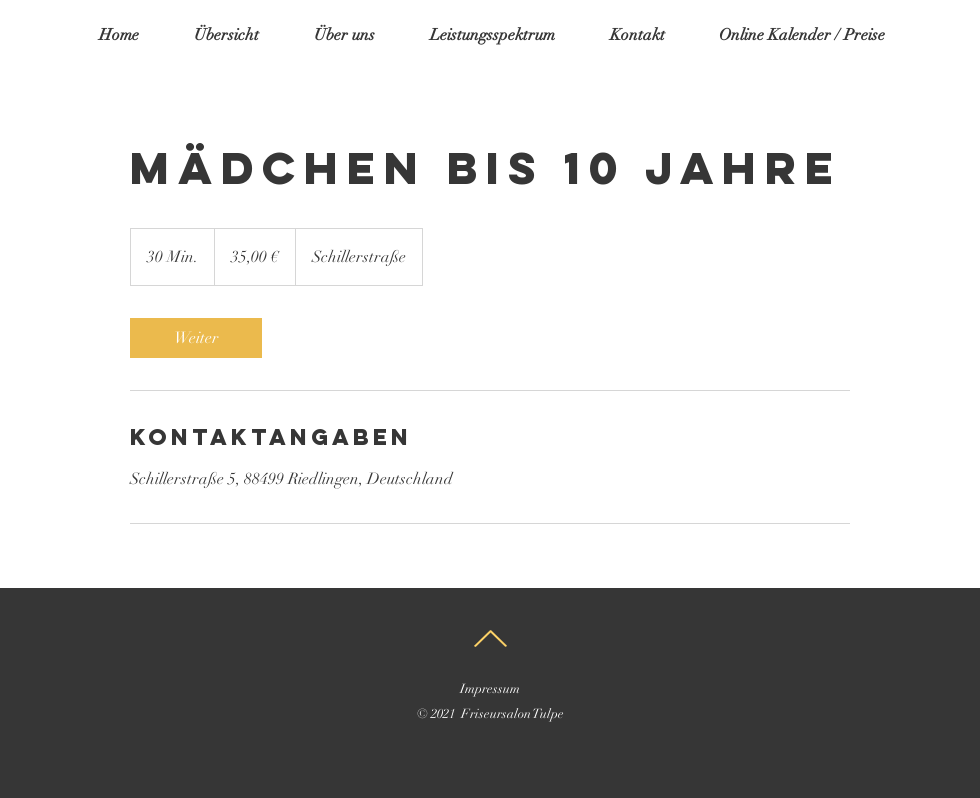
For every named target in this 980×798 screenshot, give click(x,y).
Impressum (490, 689)
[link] (196, 338)
